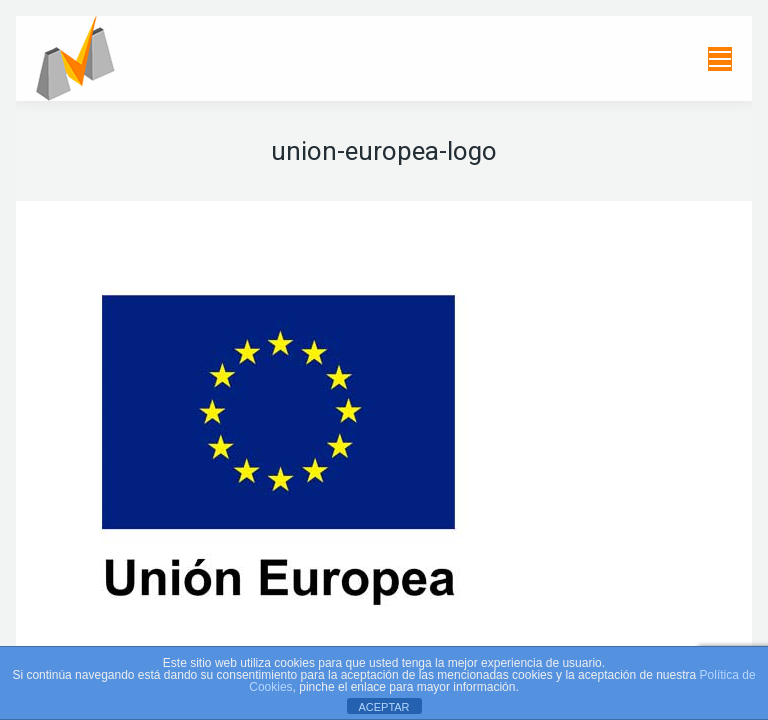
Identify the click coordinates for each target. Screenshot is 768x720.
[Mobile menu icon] (720, 59)
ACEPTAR (383, 707)
